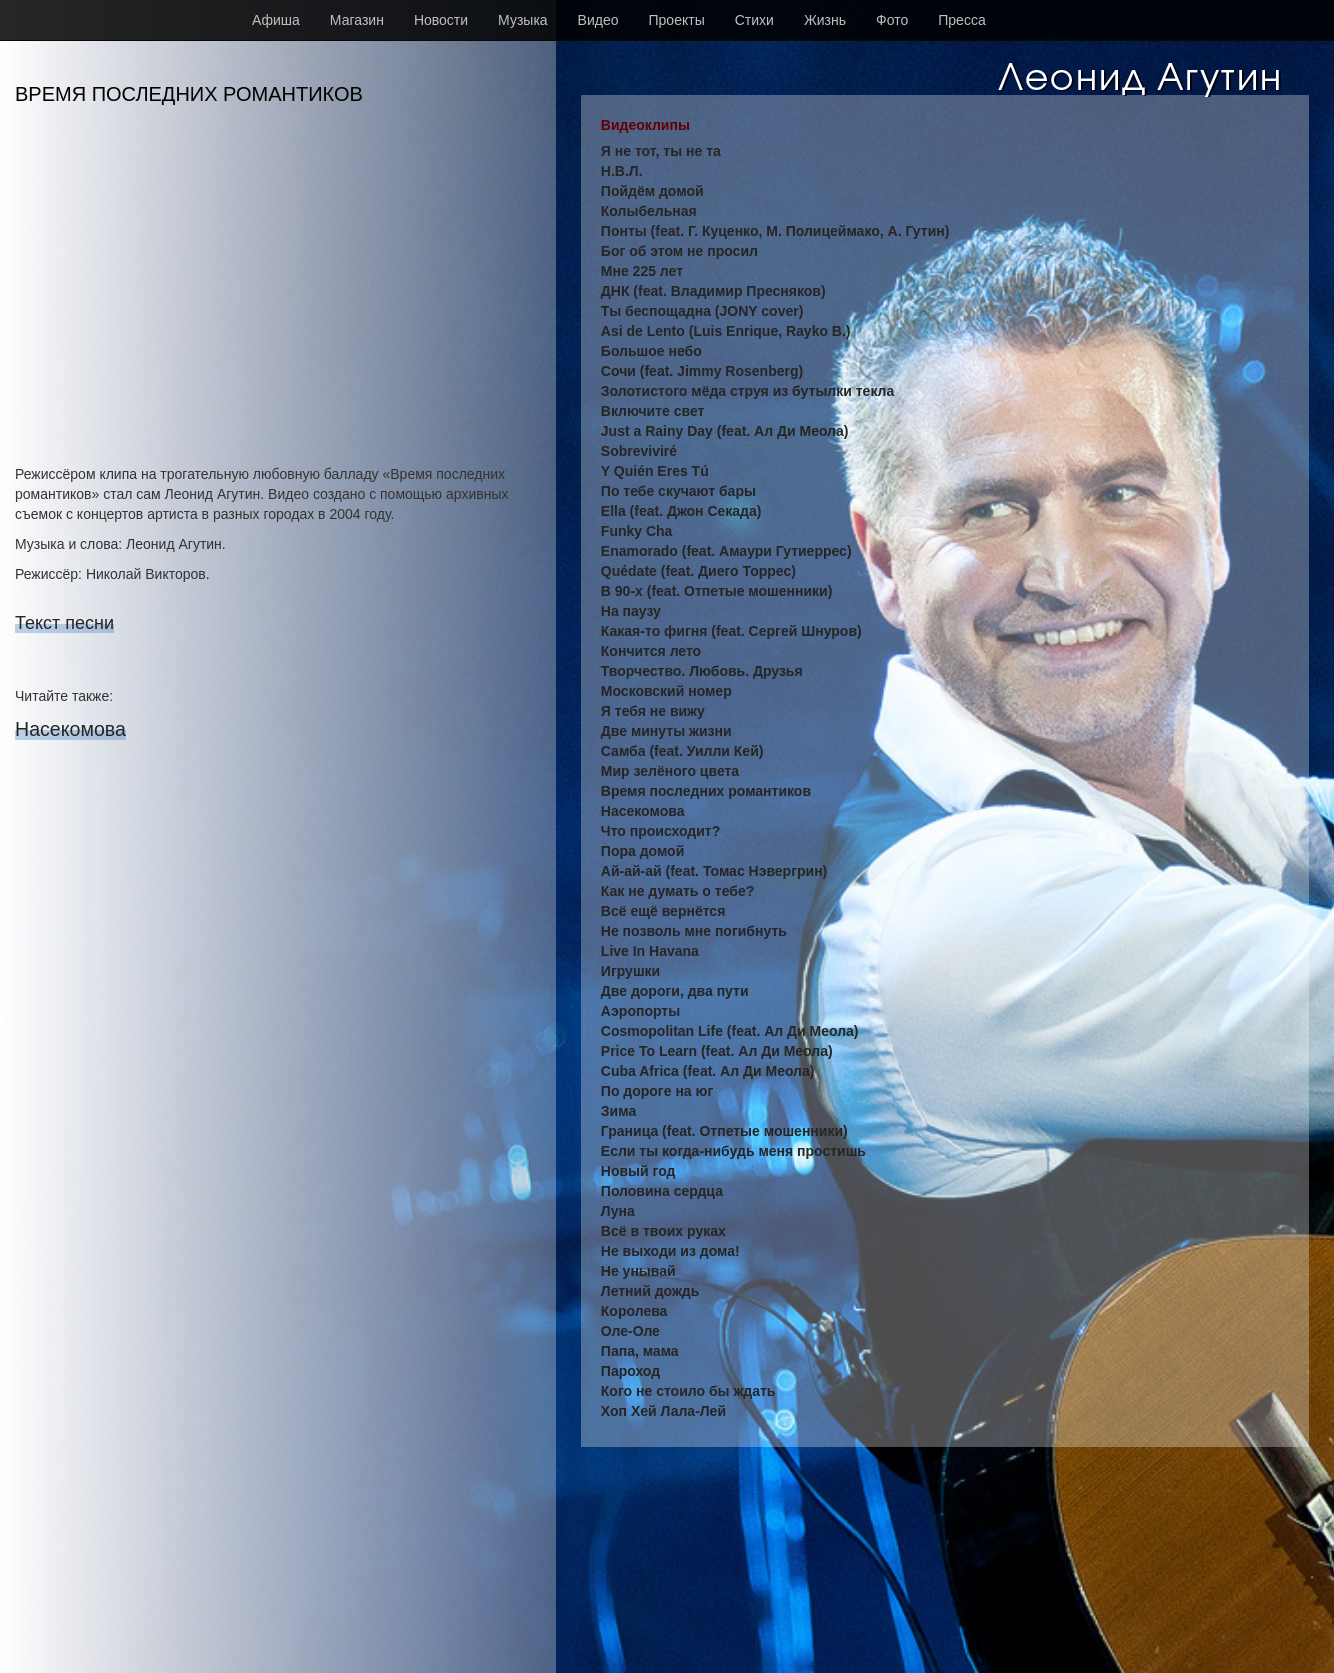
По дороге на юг (657, 1091)
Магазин (357, 20)
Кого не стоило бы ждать (688, 1391)
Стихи (754, 20)
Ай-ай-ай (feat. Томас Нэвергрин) (714, 871)
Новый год (638, 1171)
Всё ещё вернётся (663, 911)
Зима (618, 1111)
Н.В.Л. (622, 171)
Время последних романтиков (706, 791)
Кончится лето (651, 651)
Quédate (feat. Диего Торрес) (698, 571)
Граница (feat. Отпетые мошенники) (724, 1131)
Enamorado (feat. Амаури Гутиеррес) (726, 551)
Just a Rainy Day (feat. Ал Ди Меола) (725, 431)
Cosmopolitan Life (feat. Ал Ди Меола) (730, 1031)
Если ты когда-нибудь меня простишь (733, 1151)
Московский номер (666, 691)
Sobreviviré (639, 451)
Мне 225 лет (642, 271)
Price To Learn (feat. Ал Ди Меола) (717, 1051)
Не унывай (638, 1271)
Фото (892, 20)
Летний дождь (650, 1291)
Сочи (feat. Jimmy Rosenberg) (702, 371)
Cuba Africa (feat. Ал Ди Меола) (708, 1071)
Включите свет (653, 411)
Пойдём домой (652, 191)
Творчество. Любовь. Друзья (702, 671)
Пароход (630, 1371)
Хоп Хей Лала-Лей (663, 1411)
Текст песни (64, 623)
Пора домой (642, 851)
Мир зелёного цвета (670, 771)
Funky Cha (637, 531)
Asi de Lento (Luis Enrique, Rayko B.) (726, 331)
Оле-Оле (630, 1331)
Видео (598, 20)
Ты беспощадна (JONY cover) (702, 311)
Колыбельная (649, 211)
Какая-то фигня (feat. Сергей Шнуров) (731, 631)
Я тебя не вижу (653, 711)
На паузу (631, 611)
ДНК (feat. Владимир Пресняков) (713, 291)
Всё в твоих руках (663, 1231)
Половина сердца (662, 1191)
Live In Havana (650, 951)
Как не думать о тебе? (677, 891)
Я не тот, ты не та (661, 151)
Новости (441, 20)
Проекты (677, 20)
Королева (634, 1311)
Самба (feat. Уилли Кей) (682, 751)
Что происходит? (660, 831)
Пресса (961, 20)
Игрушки (630, 971)
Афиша (276, 20)
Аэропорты (640, 1011)
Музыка (523, 20)
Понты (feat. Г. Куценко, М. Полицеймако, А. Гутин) (775, 231)
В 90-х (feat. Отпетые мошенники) (717, 591)
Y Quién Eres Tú (655, 471)
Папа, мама (640, 1351)
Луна (618, 1211)
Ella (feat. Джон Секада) (681, 511)
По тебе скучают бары (678, 491)
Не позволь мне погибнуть (694, 931)
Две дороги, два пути (675, 991)
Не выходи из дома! (670, 1251)
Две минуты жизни (666, 731)
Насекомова (70, 729)
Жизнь (825, 20)
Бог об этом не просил (679, 251)
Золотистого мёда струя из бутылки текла (747, 391)
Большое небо (651, 351)
